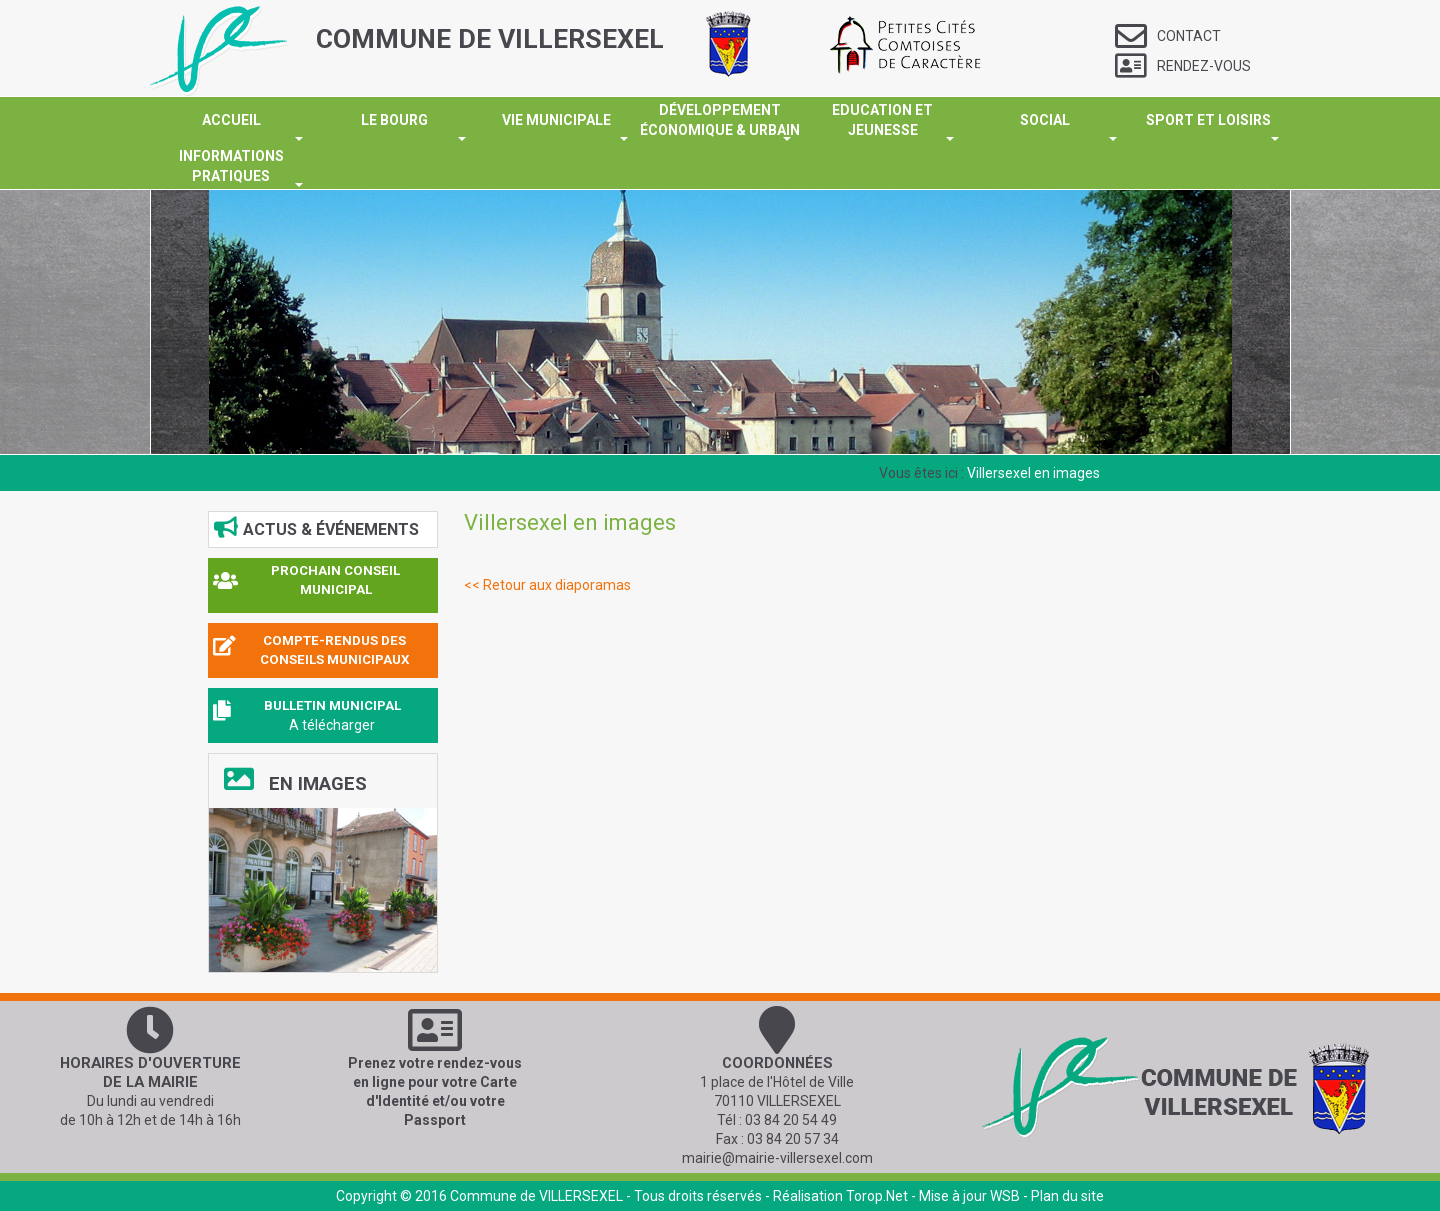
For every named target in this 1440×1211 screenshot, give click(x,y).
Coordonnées (777, 1063)
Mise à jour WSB (969, 1196)
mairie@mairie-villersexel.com (777, 1158)
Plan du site (1067, 1196)
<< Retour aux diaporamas (547, 585)
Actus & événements (316, 528)
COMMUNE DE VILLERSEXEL (490, 39)
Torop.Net (877, 1196)
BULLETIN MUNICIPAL (332, 705)
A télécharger (332, 725)
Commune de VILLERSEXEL (536, 1196)
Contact (1168, 36)
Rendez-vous (1183, 66)
